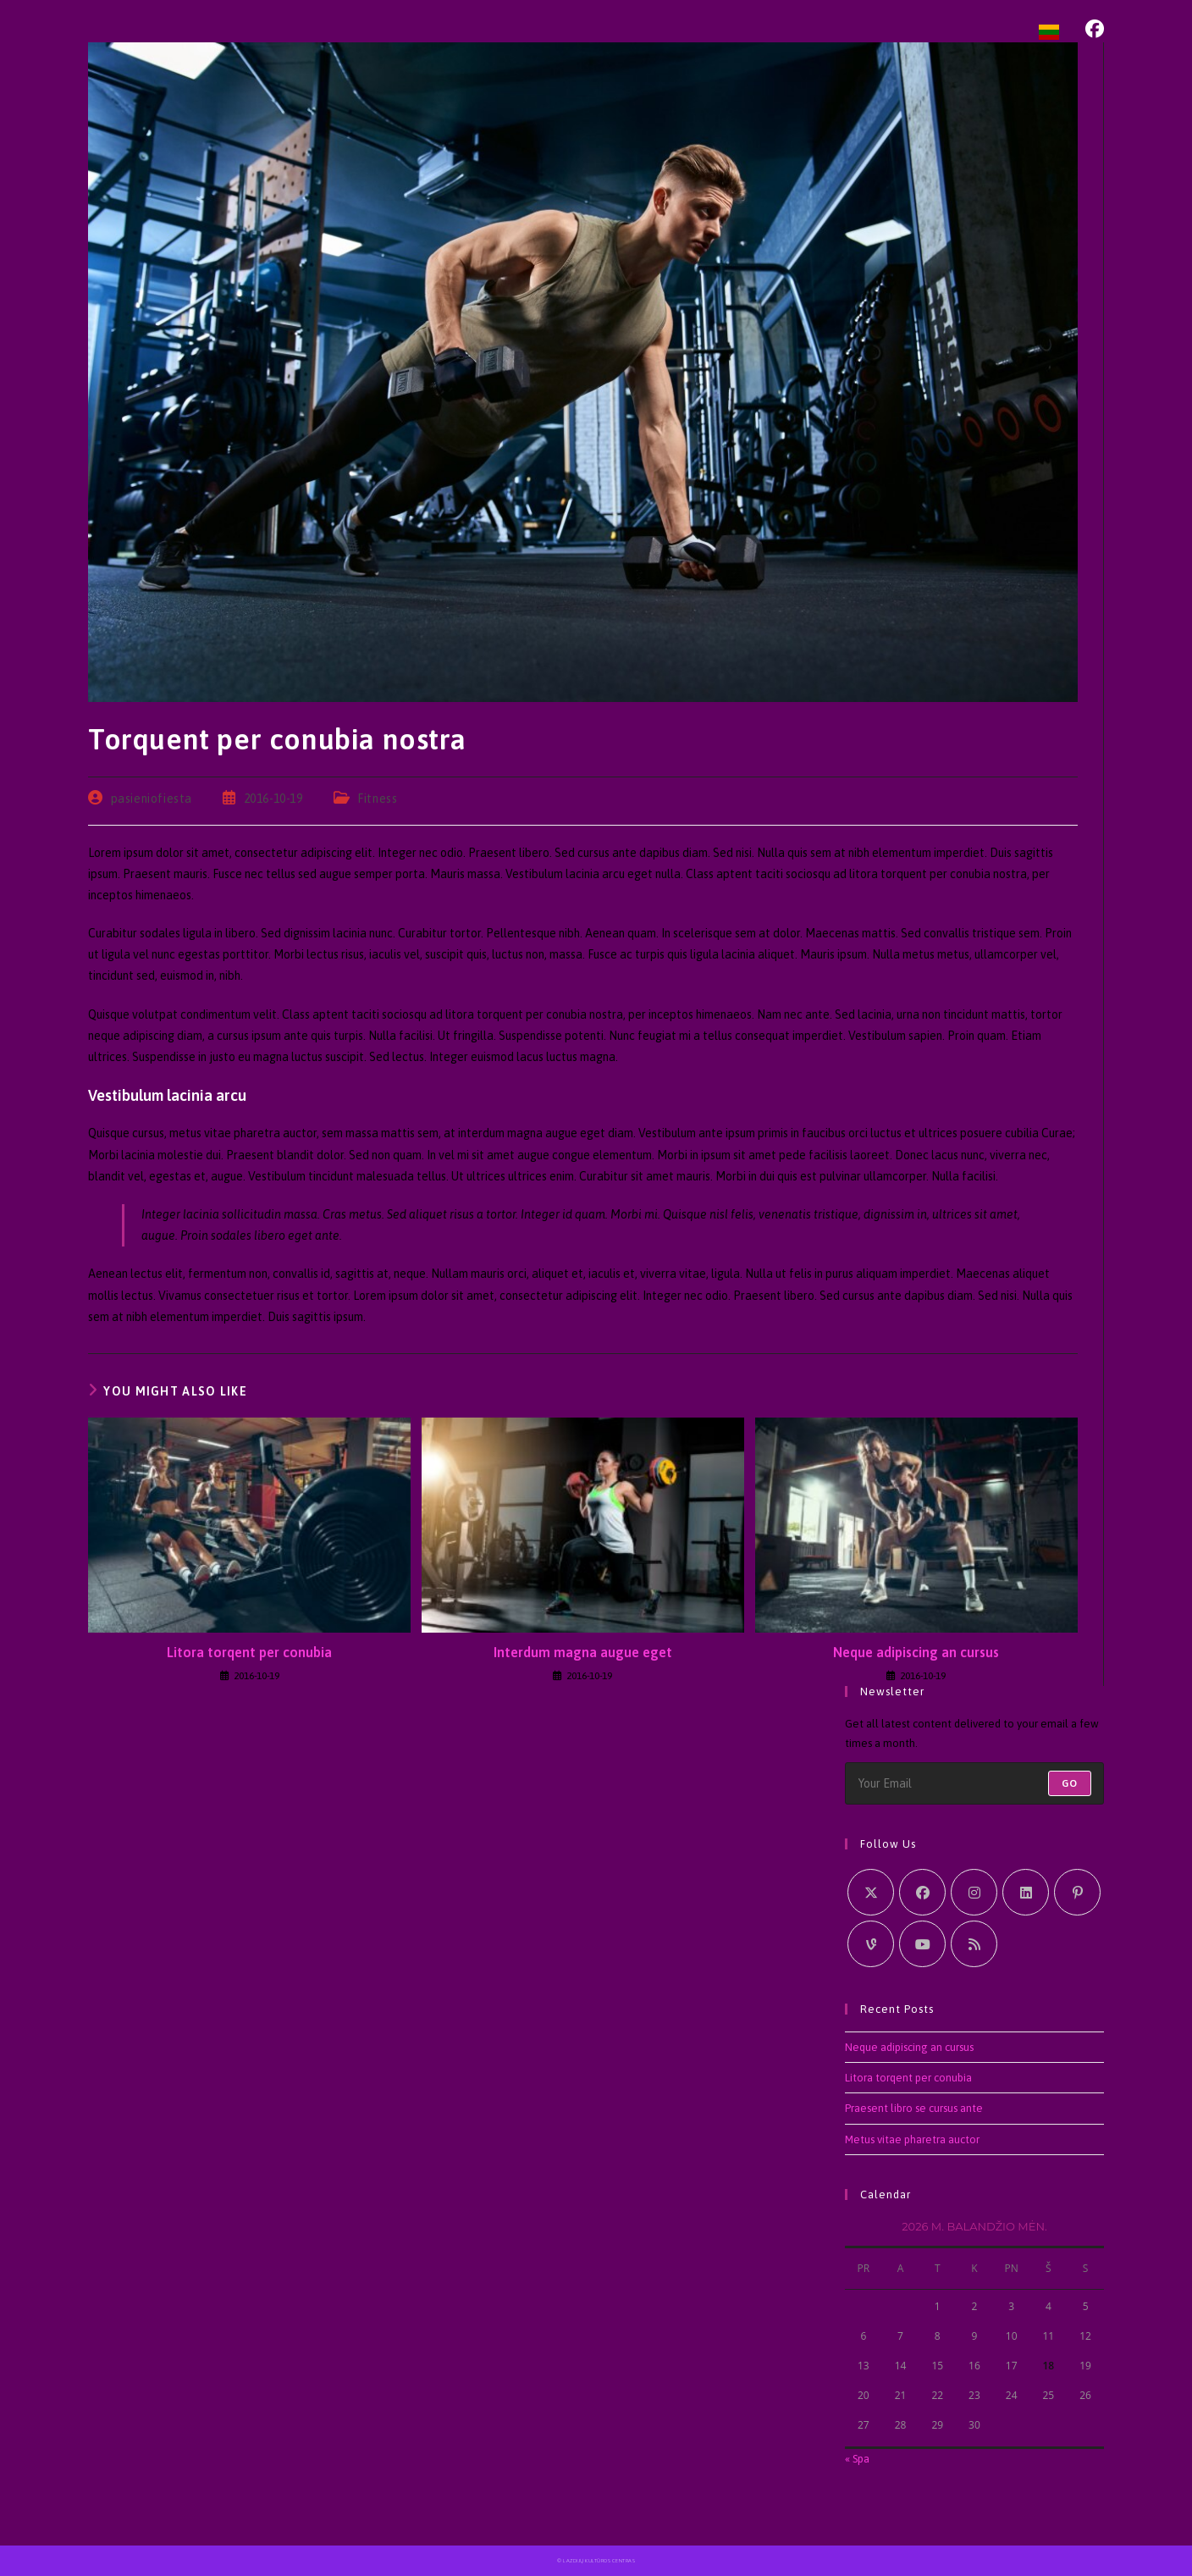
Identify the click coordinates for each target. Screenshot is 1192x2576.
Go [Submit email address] (1070, 1783)
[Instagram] (974, 1892)
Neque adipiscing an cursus (916, 1652)
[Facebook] (922, 1892)
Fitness (377, 798)
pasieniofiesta (151, 798)
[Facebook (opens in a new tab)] (1095, 28)
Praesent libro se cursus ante (914, 2108)
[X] (870, 1892)
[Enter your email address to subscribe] (974, 1783)
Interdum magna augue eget (583, 1652)
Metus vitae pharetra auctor (912, 2139)
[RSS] (974, 1944)
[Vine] (870, 1944)
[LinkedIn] (1025, 1892)
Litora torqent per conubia (249, 1652)
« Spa (857, 2458)
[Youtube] (922, 1944)
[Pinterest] (1077, 1892)
